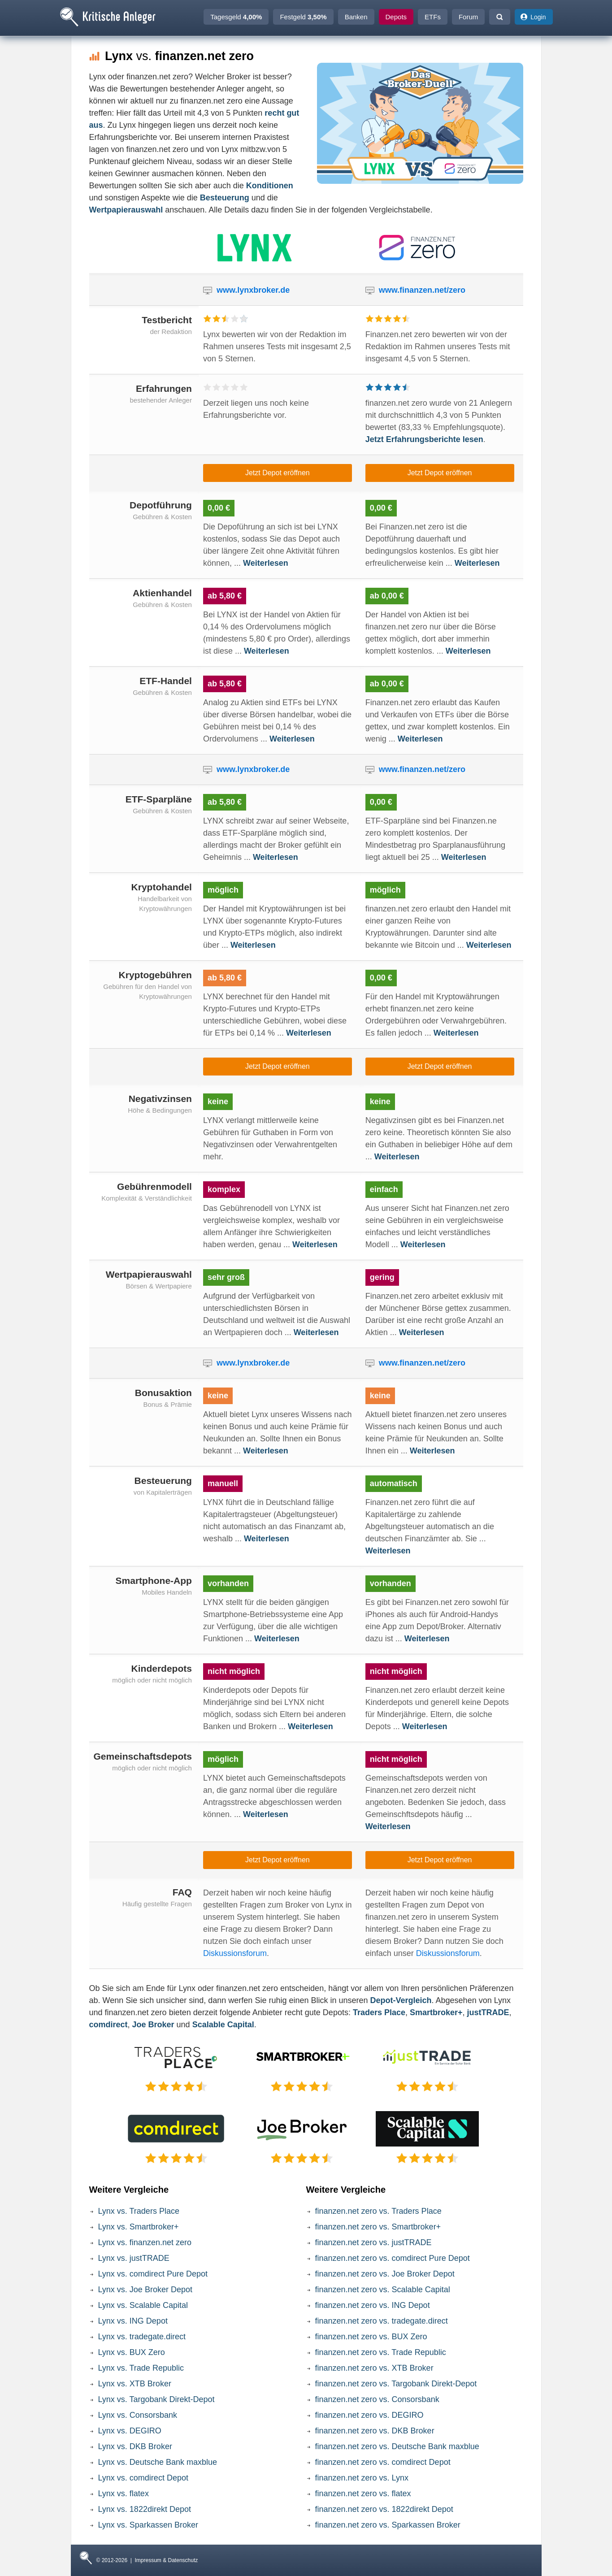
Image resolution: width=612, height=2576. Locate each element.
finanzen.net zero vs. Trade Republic (380, 2352)
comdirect (108, 2024)
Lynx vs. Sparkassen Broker (148, 2524)
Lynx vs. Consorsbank (137, 2415)
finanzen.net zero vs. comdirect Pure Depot (392, 2258)
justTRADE (488, 2012)
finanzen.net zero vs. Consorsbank (377, 2399)
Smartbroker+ (436, 2012)
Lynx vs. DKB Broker (135, 2446)
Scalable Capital (223, 2024)
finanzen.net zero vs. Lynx (361, 2477)
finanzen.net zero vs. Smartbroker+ (378, 2226)
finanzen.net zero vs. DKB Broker (374, 2430)
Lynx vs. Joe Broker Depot (145, 2289)
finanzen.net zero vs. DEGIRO (369, 2415)
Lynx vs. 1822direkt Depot (144, 2509)
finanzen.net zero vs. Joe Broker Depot (385, 2273)
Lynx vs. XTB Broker (134, 2383)
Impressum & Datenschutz (166, 2560)
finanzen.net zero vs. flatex (363, 2493)
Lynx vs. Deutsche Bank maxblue (157, 2462)
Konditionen (269, 185)
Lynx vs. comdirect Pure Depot (153, 2273)
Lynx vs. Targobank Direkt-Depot (156, 2399)
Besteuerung (224, 197)
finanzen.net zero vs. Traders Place (378, 2211)
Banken (356, 17)
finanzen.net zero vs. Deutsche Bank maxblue (397, 2446)
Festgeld (303, 17)
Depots (396, 17)
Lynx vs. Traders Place (138, 2211)
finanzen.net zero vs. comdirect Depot (383, 2462)
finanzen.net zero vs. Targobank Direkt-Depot (396, 2383)
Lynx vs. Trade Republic (141, 2368)
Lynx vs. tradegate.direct (142, 2336)
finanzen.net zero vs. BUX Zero (371, 2336)
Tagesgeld (236, 17)
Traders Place (379, 2012)
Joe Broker (153, 2024)
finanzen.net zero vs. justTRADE (373, 2242)
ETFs (433, 17)
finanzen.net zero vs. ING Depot (372, 2305)
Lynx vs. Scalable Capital (143, 2305)
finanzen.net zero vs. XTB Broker (374, 2368)
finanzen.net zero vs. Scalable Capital (382, 2289)
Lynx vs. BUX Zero (131, 2352)
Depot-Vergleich (401, 2000)
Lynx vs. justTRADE (133, 2258)
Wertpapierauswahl (126, 209)
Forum (468, 17)
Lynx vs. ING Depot (133, 2320)
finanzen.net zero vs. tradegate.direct (381, 2320)
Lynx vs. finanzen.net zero (144, 2242)
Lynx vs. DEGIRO (129, 2430)
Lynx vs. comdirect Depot (143, 2477)
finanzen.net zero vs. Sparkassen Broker (387, 2524)
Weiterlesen (265, 563)
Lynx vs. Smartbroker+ (138, 2226)
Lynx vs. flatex (123, 2493)
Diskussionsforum (235, 1953)
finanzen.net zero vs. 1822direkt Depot (384, 2509)
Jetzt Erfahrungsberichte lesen (424, 439)
